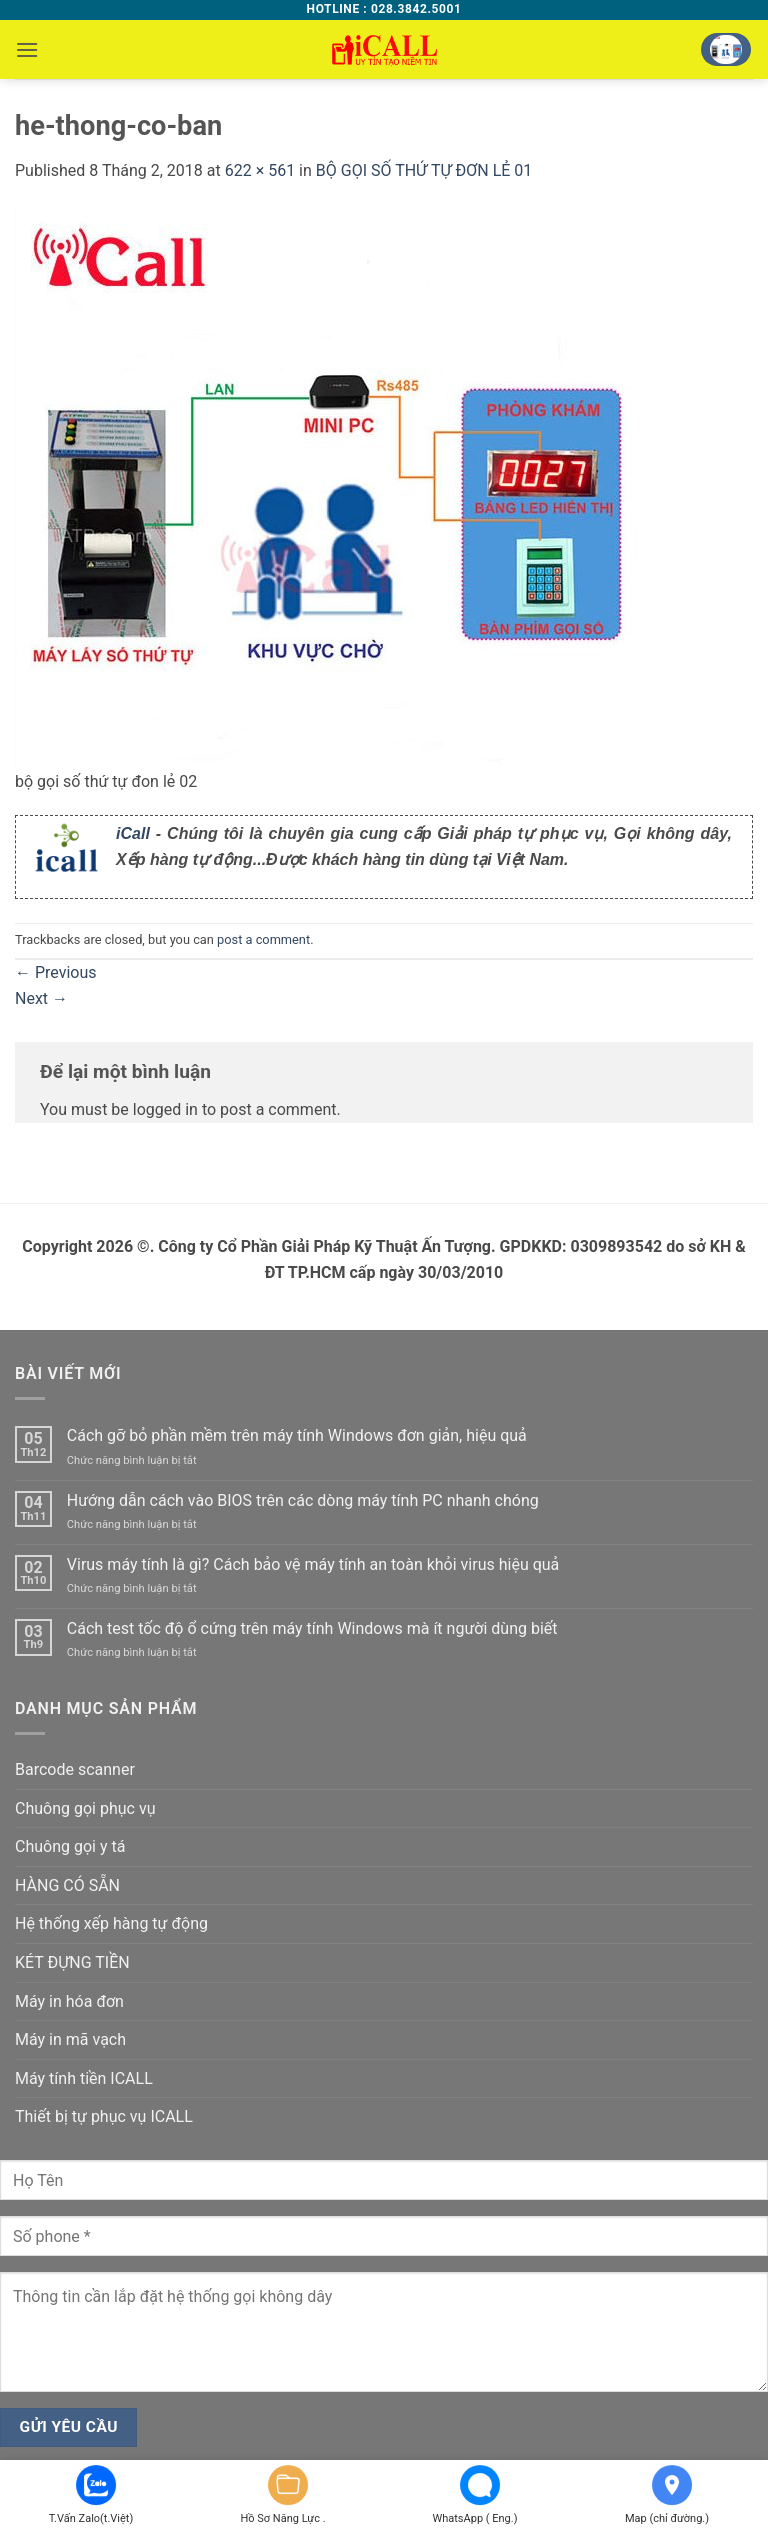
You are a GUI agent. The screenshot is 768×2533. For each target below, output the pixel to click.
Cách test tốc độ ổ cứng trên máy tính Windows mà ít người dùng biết (312, 1628)
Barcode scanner (75, 1769)
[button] (27, 49)
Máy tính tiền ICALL (84, 2078)
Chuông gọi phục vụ (85, 1808)
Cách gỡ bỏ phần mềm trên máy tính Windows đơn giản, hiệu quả (297, 1435)
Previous (56, 972)
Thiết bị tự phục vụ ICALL (104, 2116)
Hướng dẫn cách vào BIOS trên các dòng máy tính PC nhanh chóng (303, 1500)
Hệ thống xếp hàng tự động (111, 1923)
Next (41, 998)
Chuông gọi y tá (70, 1846)
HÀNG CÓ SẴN (67, 1885)
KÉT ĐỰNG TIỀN (72, 1962)
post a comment (263, 939)
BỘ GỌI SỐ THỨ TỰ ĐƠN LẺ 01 (424, 170)
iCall (133, 833)
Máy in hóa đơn (69, 2001)
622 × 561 (260, 170)
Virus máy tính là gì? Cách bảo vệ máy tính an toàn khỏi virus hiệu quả (313, 1564)
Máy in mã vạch (70, 2039)
